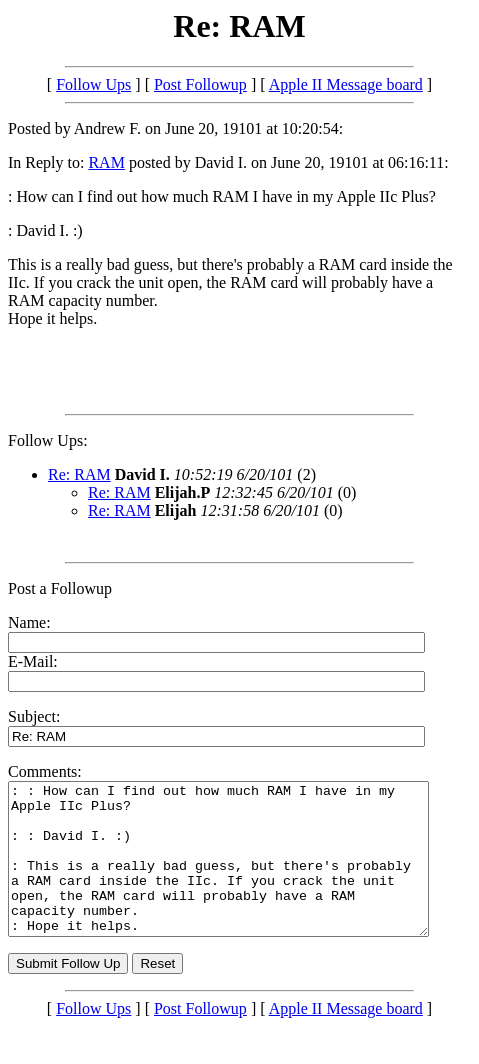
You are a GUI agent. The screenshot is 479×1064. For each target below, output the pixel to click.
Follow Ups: (48, 440)
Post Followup (200, 84)
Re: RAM (79, 474)
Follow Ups (93, 84)
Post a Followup (60, 588)
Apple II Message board (346, 84)
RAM (106, 162)
